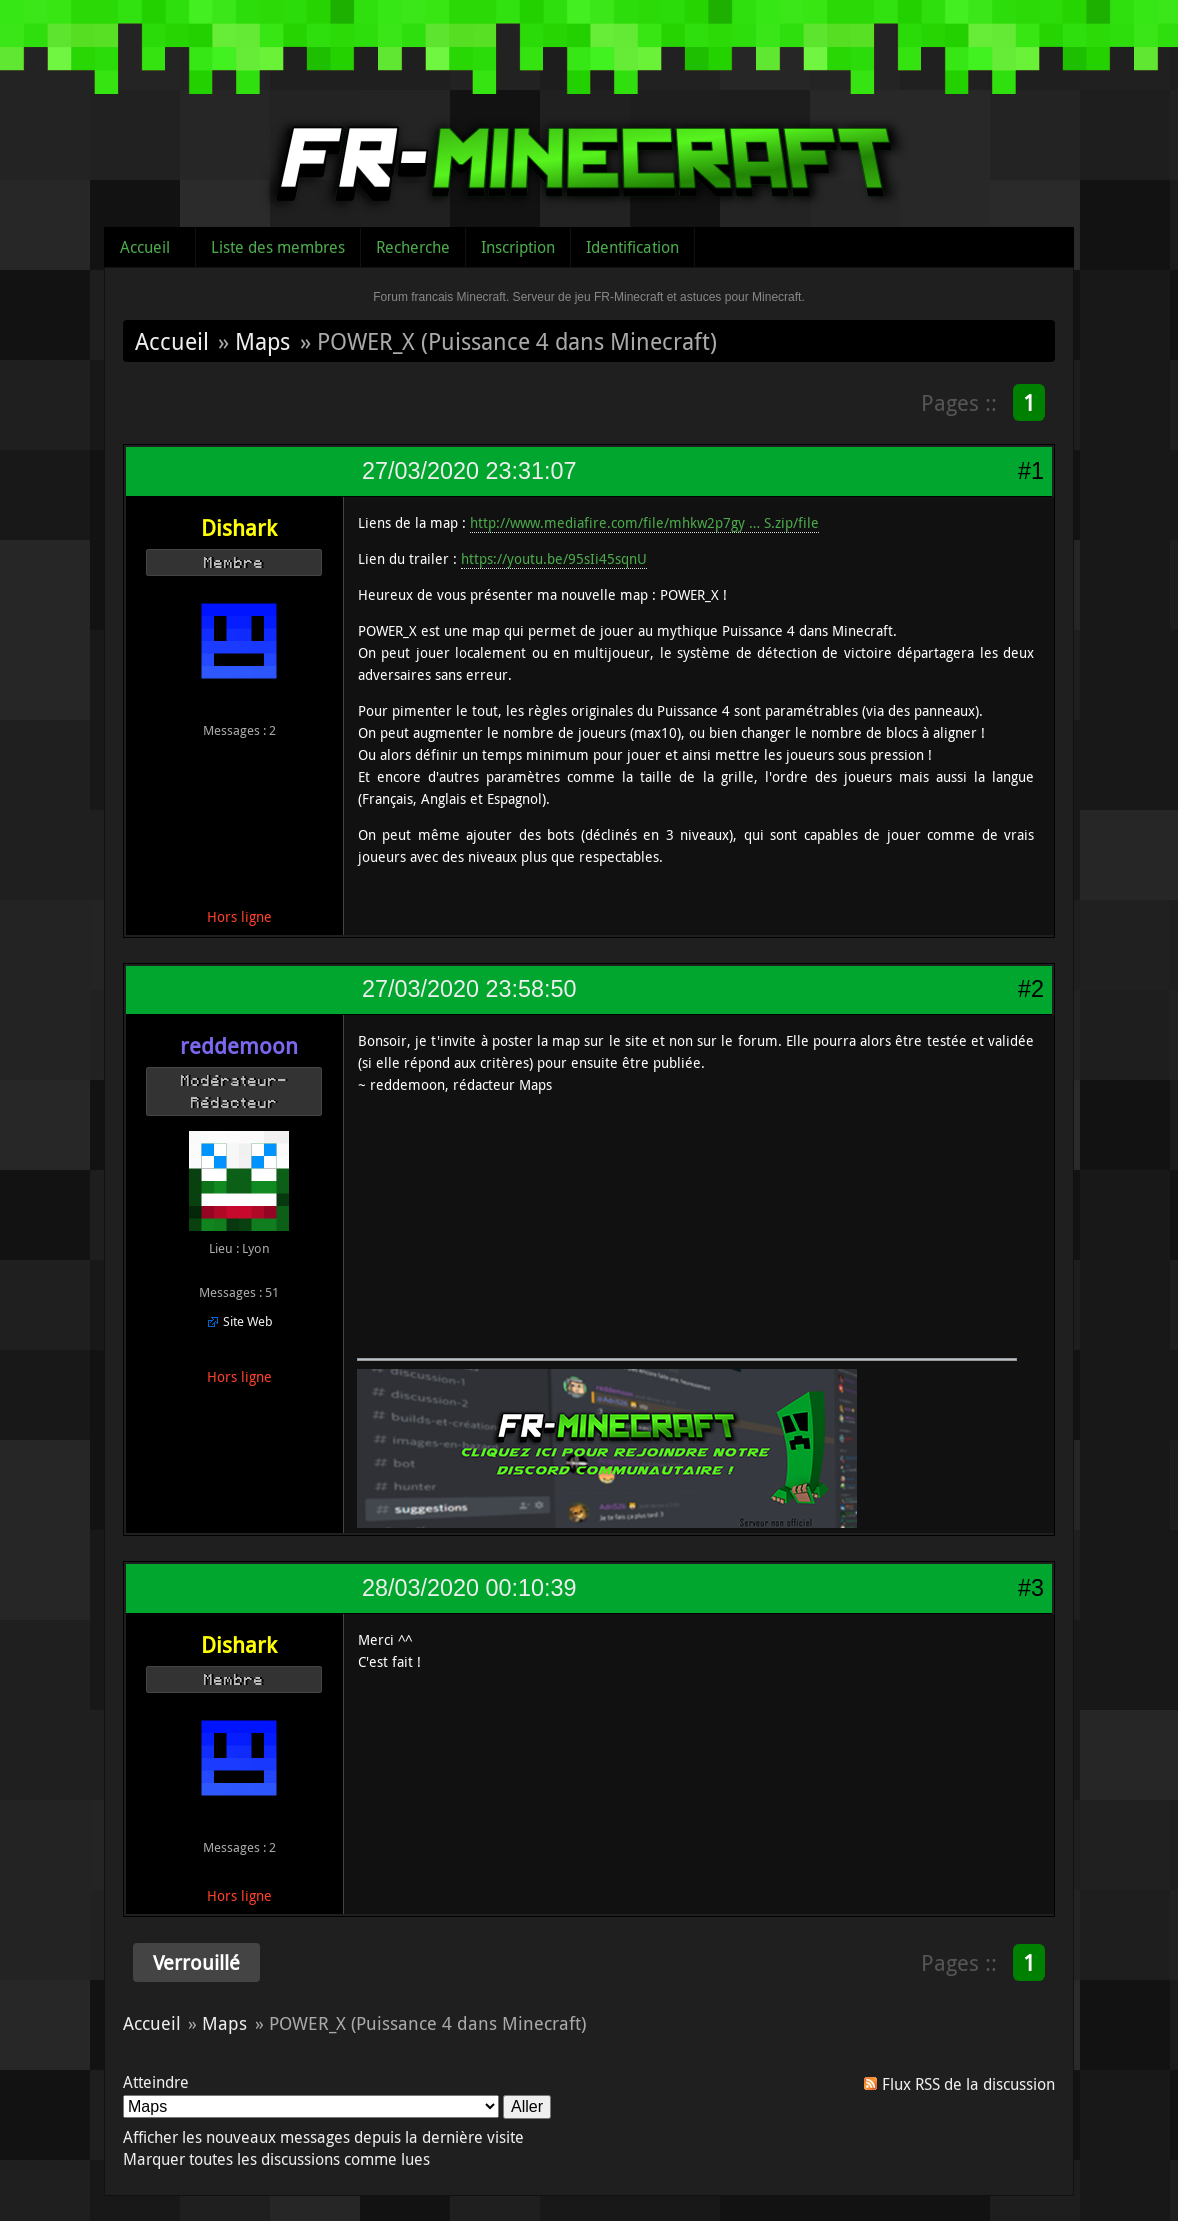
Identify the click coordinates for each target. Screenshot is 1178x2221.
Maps (262, 341)
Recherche (413, 247)
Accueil (145, 247)
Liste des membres (278, 247)
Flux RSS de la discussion (968, 2084)
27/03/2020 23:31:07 (469, 471)
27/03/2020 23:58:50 (469, 989)
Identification (632, 247)
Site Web (248, 1321)
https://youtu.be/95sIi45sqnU (554, 558)
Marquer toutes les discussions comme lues (276, 2159)
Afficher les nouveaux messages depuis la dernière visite (323, 2137)
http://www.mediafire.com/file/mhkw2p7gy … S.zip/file (644, 522)
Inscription (518, 247)
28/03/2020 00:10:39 (469, 1588)
